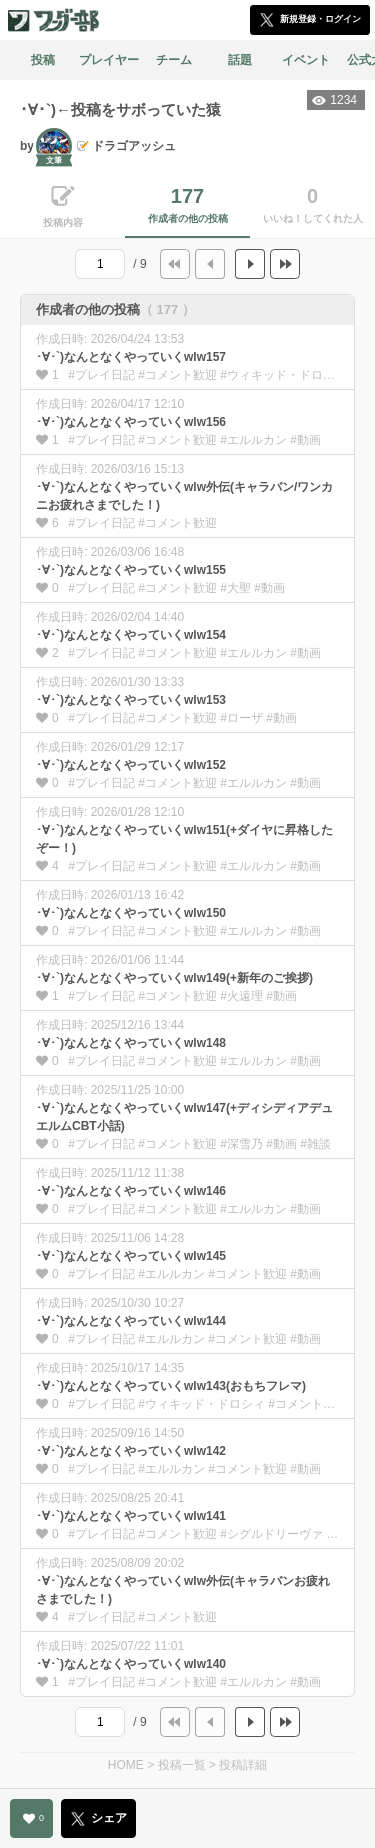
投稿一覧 (182, 1765)
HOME (126, 1765)
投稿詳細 (243, 1765)
